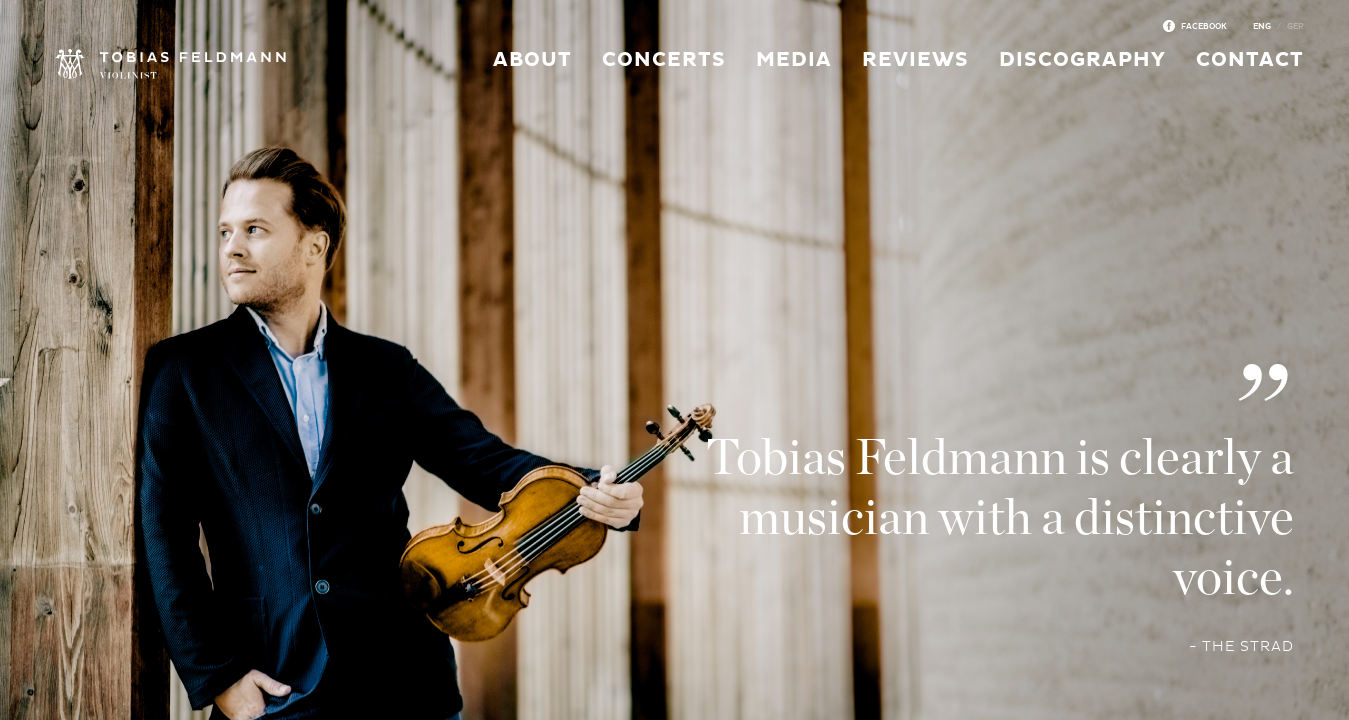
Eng (1262, 26)
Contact (1250, 60)
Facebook (1204, 26)
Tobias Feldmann (170, 65)
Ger (1295, 26)
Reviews (915, 60)
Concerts (664, 60)
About (532, 60)
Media (794, 60)
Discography (1082, 60)
